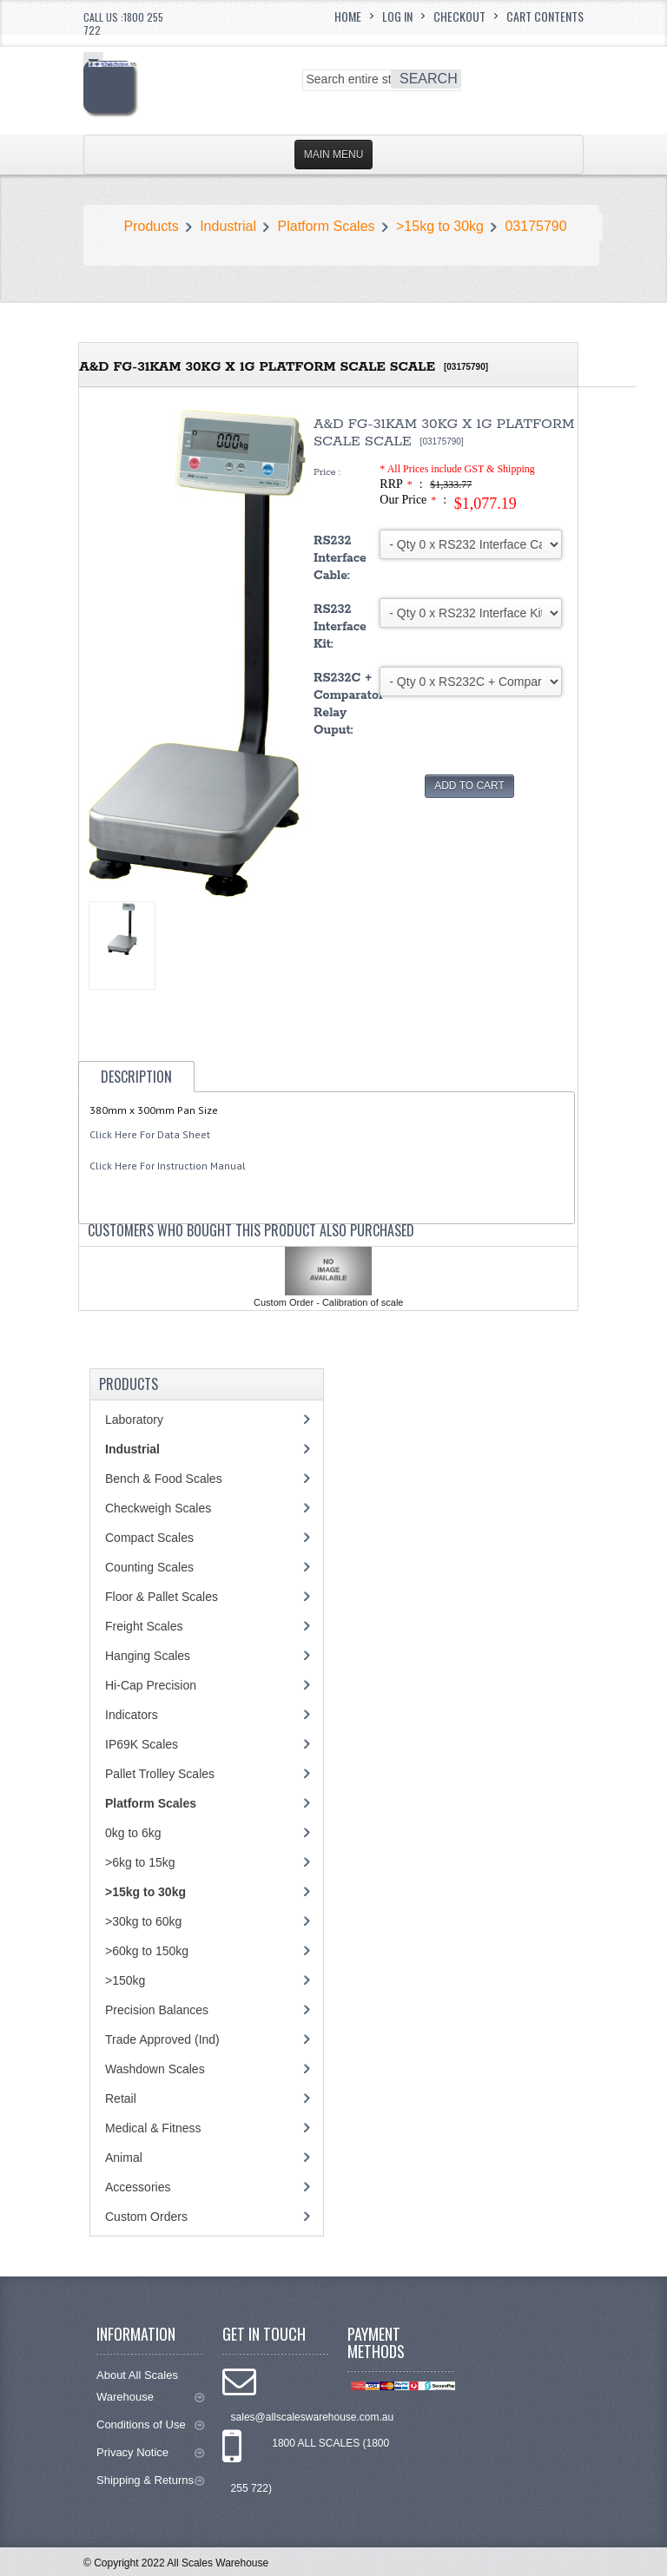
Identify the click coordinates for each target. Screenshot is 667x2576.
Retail (120, 2098)
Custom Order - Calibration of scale (328, 1302)
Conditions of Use (150, 2424)
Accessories (137, 2187)
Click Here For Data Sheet (149, 1134)
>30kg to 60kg (143, 1921)
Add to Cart (469, 786)
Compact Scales (149, 1538)
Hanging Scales (147, 1656)
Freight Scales (143, 1626)
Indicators (131, 1715)
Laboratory (134, 1419)
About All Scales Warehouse (150, 2385)
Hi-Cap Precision (150, 1685)
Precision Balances (156, 2010)
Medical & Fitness (153, 2128)
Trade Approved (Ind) (162, 2039)
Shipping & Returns (150, 2480)
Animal (123, 2157)
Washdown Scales (155, 2069)
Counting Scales (149, 1567)
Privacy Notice (150, 2452)
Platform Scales (326, 226)
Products (151, 226)
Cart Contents (545, 16)
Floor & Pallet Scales (161, 1597)
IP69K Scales (141, 1744)
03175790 (535, 226)
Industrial (228, 226)
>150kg (125, 1980)
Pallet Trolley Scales (160, 1774)
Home (347, 16)
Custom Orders (146, 2217)
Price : (327, 472)
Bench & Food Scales (163, 1479)
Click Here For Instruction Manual (167, 1165)
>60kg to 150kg (146, 1951)
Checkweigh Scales (158, 1508)
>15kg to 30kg (440, 226)
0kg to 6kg (133, 1833)
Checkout (459, 16)
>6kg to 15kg (140, 1862)
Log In (397, 16)
